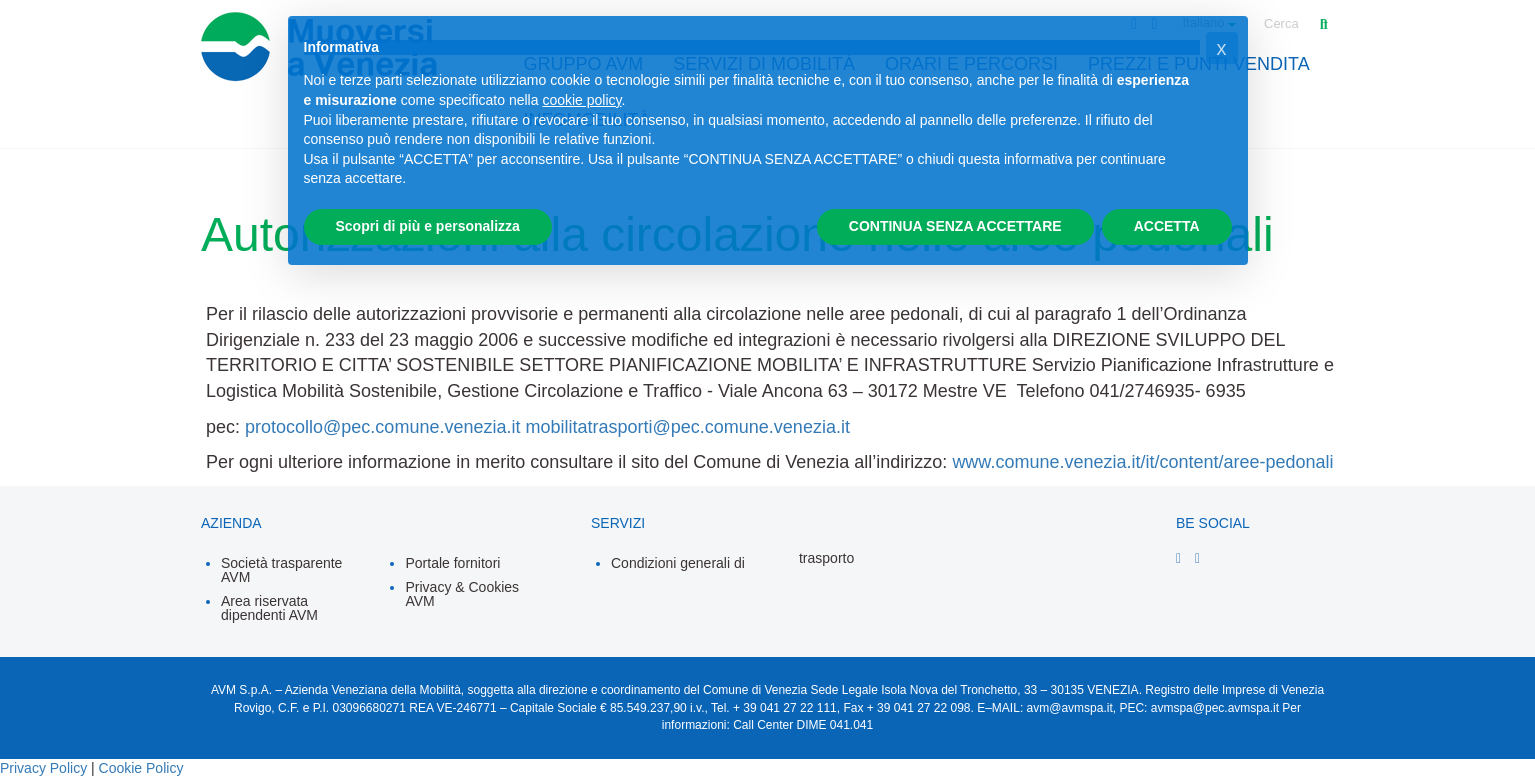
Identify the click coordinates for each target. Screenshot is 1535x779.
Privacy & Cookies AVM (462, 594)
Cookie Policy (141, 768)
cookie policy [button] (581, 100)
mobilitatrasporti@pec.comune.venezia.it (687, 427)
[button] (1222, 48)
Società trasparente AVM (281, 570)
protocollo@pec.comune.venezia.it (382, 427)
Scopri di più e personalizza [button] (428, 226)
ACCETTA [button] (1167, 226)
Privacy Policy (43, 768)
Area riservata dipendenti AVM (269, 608)
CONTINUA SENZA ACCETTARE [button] (955, 226)
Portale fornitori (452, 563)
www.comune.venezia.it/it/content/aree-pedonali (1142, 462)
